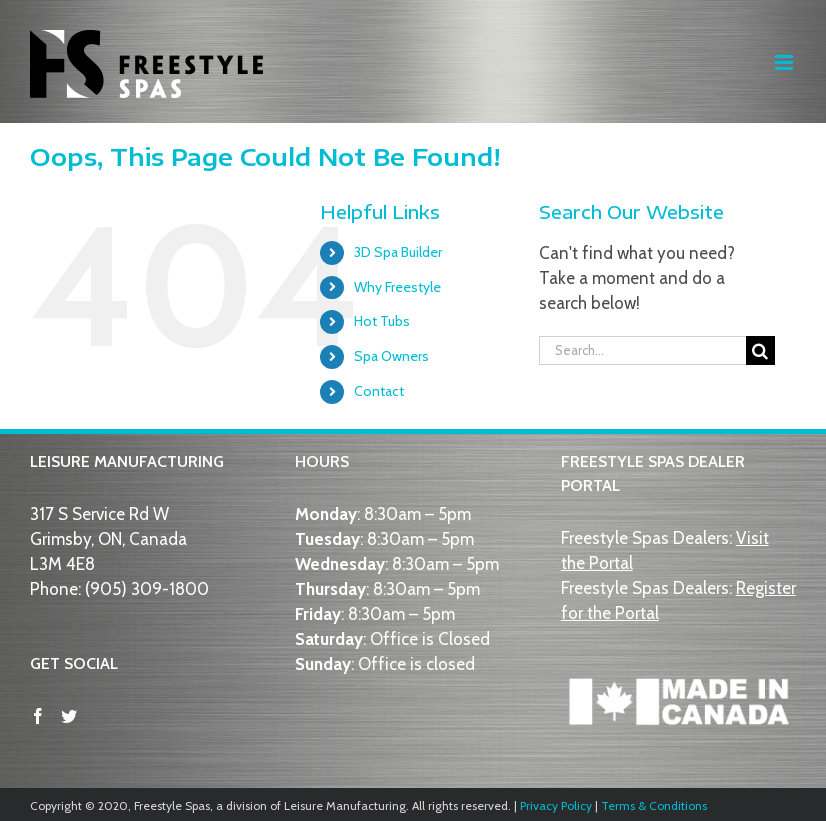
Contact (379, 391)
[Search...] (642, 350)
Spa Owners (391, 356)
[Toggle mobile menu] (785, 62)
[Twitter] (69, 716)
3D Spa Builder (398, 252)
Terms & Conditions (654, 805)
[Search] (760, 350)
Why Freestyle (397, 287)
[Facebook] (38, 716)
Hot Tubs (382, 321)
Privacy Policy (556, 805)
